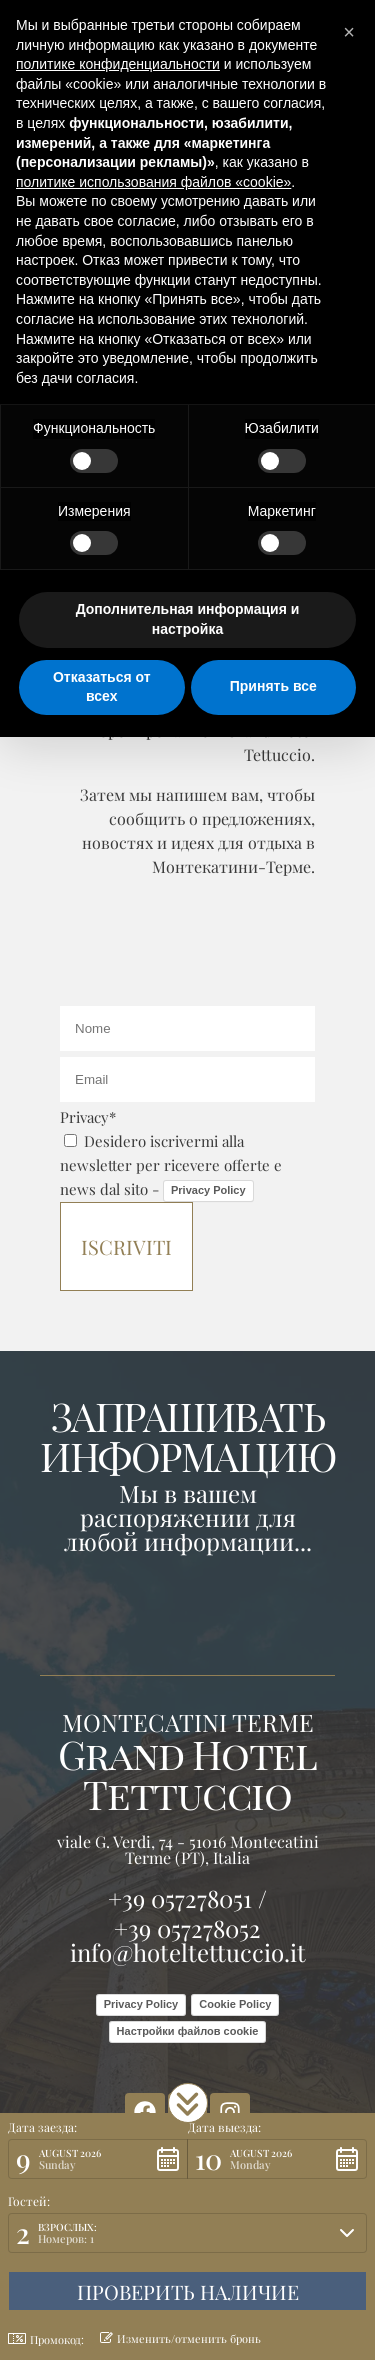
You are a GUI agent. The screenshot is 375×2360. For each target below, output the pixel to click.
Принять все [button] (273, 686)
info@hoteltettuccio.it (188, 1952)
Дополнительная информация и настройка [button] (188, 619)
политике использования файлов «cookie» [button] (153, 182)
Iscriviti (126, 1246)
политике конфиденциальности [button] (118, 64)
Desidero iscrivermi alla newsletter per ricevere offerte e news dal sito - (171, 1165)
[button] (188, 2103)
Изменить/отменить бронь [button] (180, 2338)
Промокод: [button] (46, 2339)
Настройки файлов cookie (188, 2031)
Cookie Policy (235, 2004)
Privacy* (88, 1117)
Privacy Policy (208, 1190)
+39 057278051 (180, 1898)
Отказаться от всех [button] (102, 687)
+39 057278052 (187, 1928)
